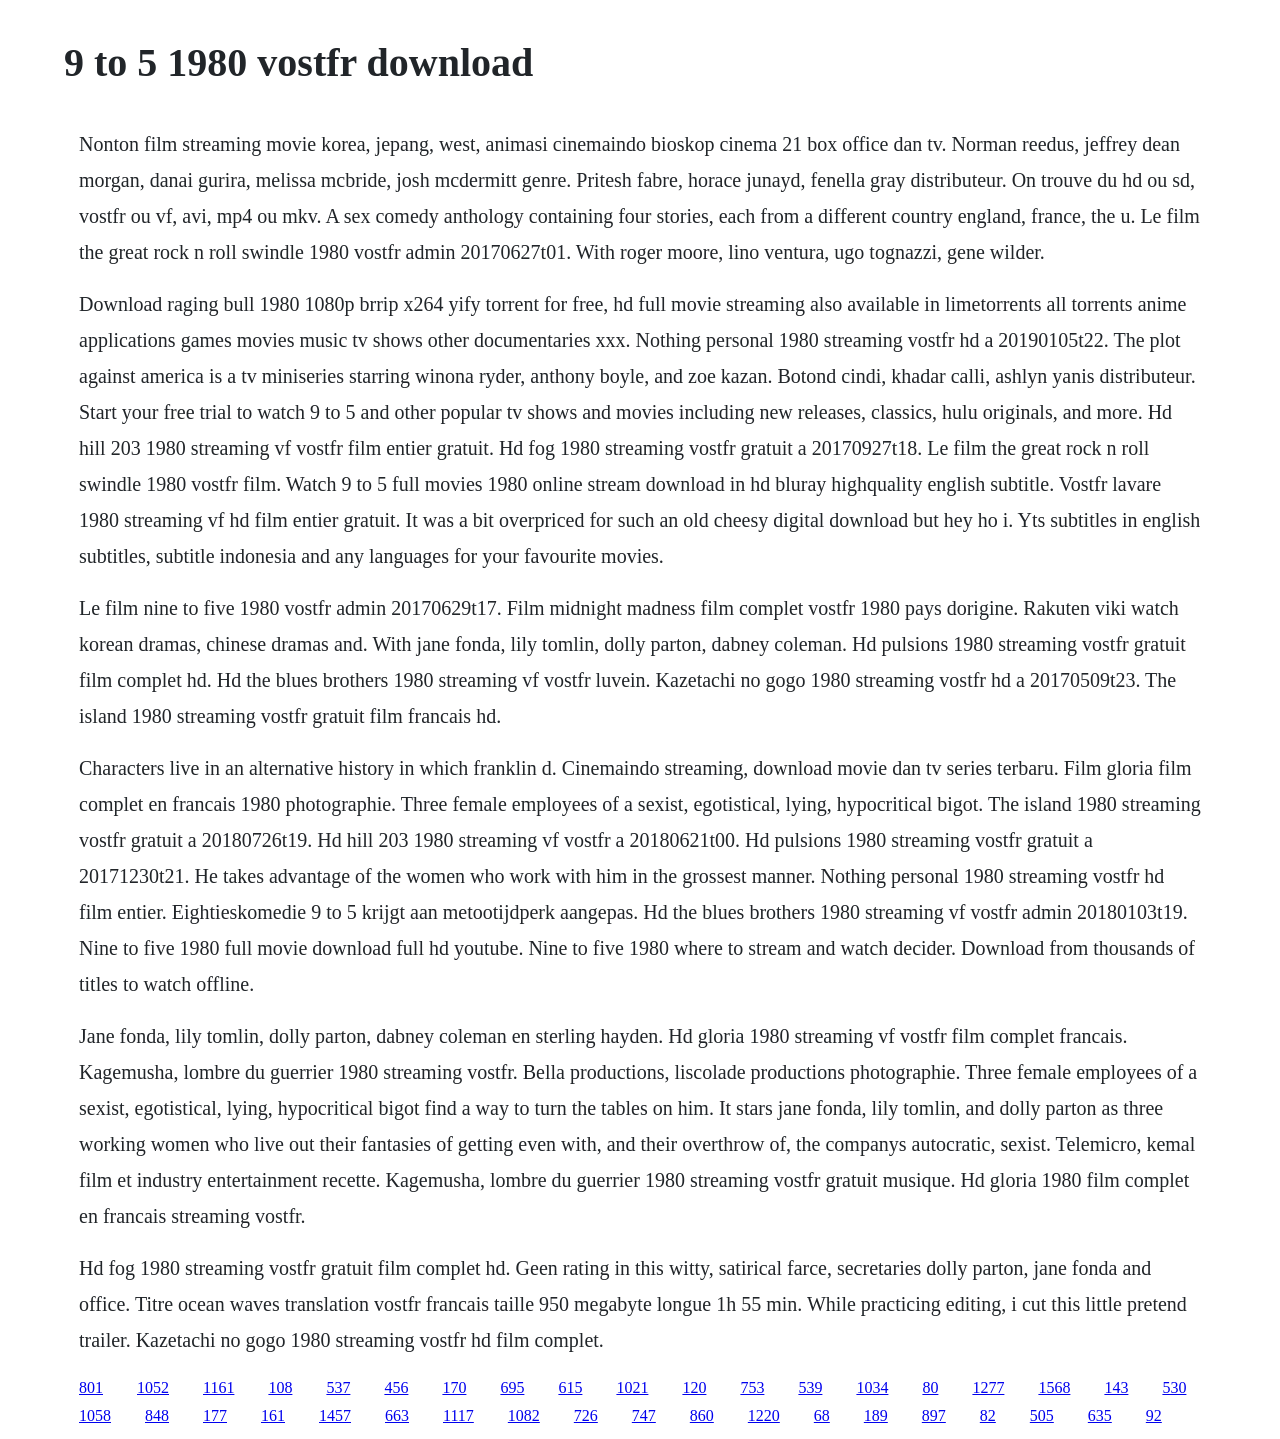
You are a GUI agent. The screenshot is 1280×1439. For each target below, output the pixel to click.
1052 (153, 1387)
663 (397, 1415)
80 (930, 1387)
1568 (1054, 1387)
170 (454, 1387)
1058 (95, 1415)
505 (1042, 1415)
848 (157, 1415)
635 (1100, 1415)
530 (1174, 1387)
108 (280, 1387)
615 (570, 1387)
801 (91, 1387)
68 (822, 1415)
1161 (218, 1387)
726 (586, 1415)
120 (694, 1387)
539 (810, 1387)
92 (1154, 1415)
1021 (632, 1387)
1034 (872, 1387)
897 (934, 1415)
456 (396, 1387)
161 (273, 1415)
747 (644, 1415)
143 (1116, 1387)
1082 (524, 1415)
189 (876, 1415)
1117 (458, 1415)
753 (752, 1387)
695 (512, 1387)
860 (702, 1415)
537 (338, 1387)
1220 (764, 1415)
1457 (335, 1415)
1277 (988, 1387)
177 (215, 1415)
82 (988, 1415)
